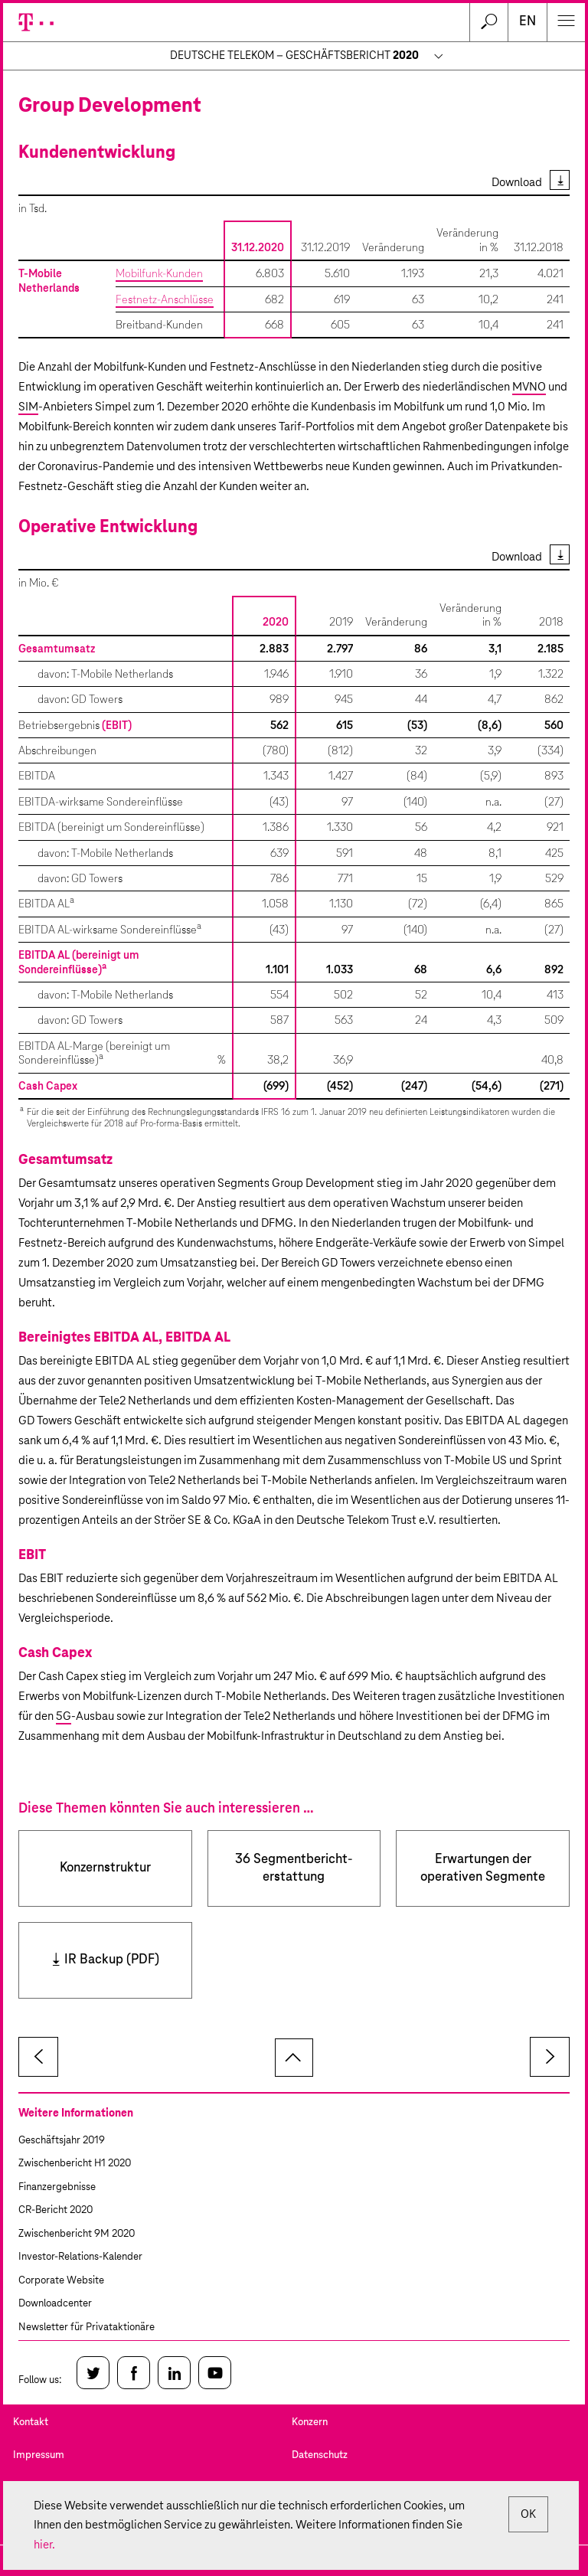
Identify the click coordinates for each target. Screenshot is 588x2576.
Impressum (38, 2455)
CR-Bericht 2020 (55, 2210)
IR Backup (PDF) (111, 1960)
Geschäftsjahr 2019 (61, 2140)
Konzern (310, 2422)
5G (63, 1716)
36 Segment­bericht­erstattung (294, 1868)
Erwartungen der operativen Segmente (482, 1868)
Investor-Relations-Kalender (80, 2257)
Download (517, 182)
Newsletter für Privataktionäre (86, 2327)
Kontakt (30, 2422)
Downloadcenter (55, 2304)
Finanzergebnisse (57, 2187)
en (527, 22)
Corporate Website (61, 2281)
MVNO (529, 387)
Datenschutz (320, 2455)
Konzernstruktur (105, 1868)
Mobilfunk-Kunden (159, 274)
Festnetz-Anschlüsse (165, 300)
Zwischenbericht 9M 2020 (76, 2234)
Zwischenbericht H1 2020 (74, 2163)
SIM (28, 407)
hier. (44, 2544)
